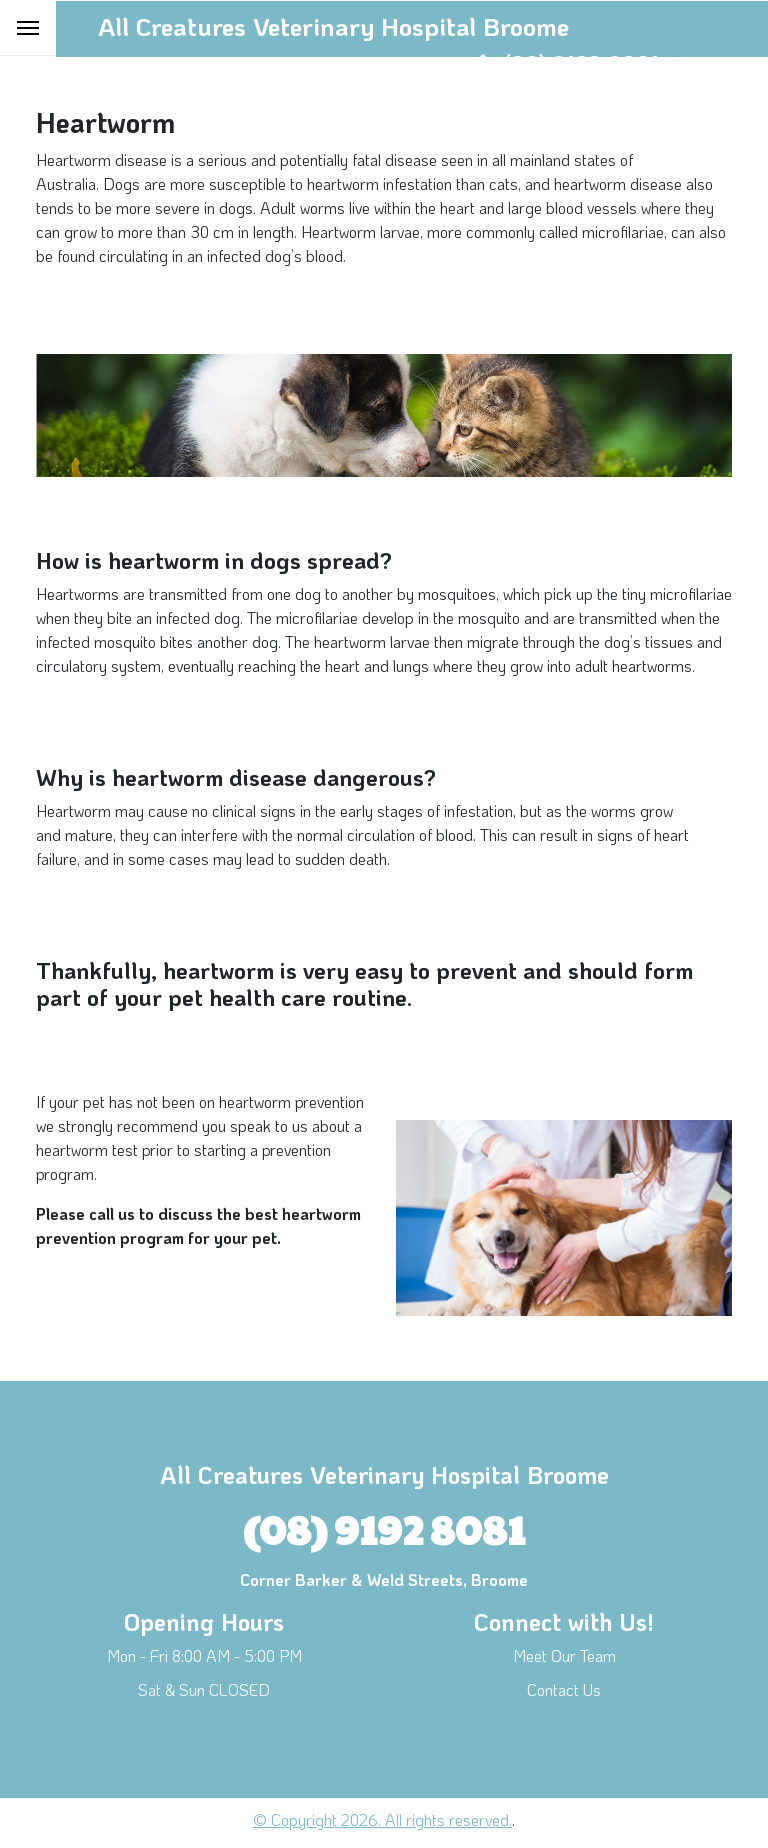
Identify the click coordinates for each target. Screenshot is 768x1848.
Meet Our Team (564, 1655)
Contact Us (564, 1689)
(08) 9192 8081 (384, 1528)
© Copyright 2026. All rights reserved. (382, 1819)
